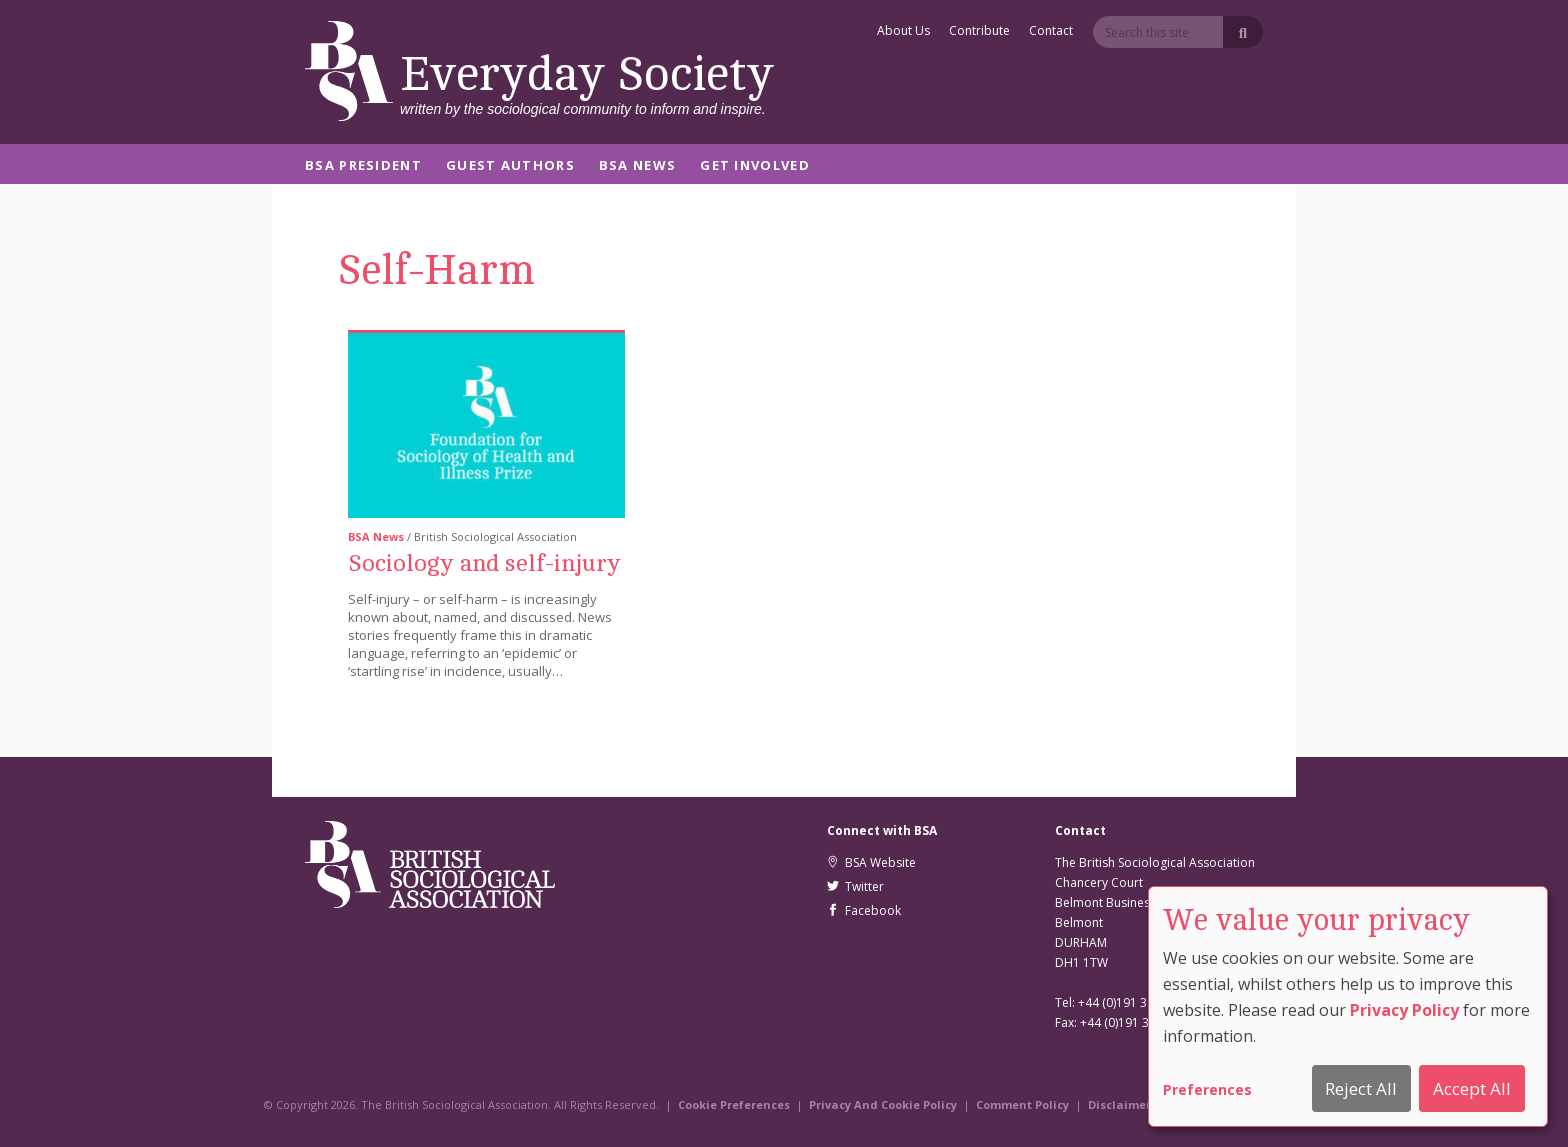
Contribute (979, 32)
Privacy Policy (1404, 1010)
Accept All (1472, 1088)
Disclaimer (1119, 1104)
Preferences (1207, 1089)
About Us (903, 32)
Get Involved (755, 166)
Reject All (1361, 1088)
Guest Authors (510, 166)
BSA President (363, 166)
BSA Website (871, 862)
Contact (1051, 32)
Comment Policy (1022, 1104)
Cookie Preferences (734, 1104)
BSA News (637, 166)
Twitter (855, 886)
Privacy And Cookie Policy (883, 1104)
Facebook (864, 910)
